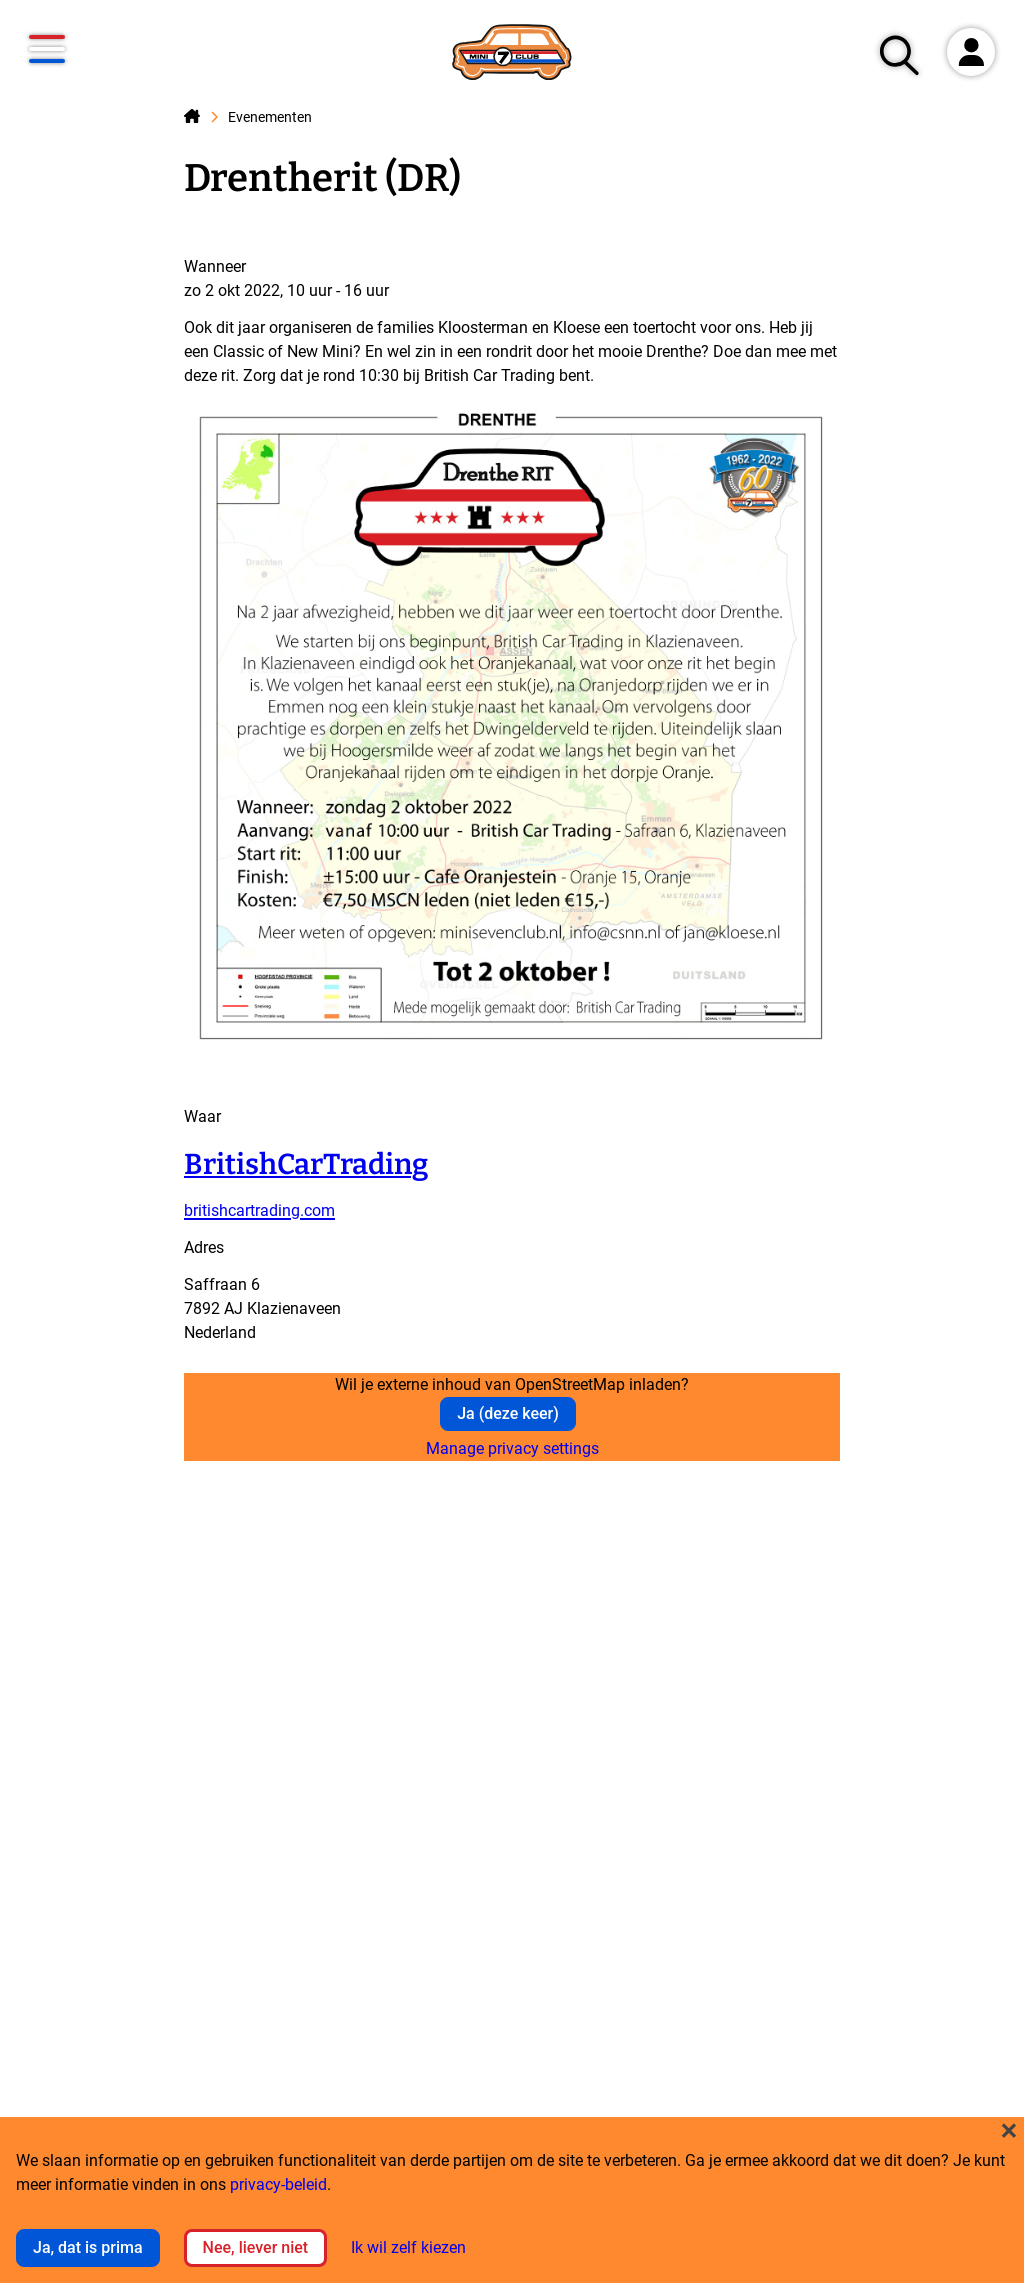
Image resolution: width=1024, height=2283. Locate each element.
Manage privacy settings (512, 1448)
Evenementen (270, 117)
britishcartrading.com (259, 1210)
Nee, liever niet (256, 2247)
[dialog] (512, 2200)
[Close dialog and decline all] (1009, 2129)
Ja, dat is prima (88, 2247)
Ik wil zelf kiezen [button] (408, 2247)
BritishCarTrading (306, 1164)
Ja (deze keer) (508, 1413)
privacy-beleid (278, 2184)
